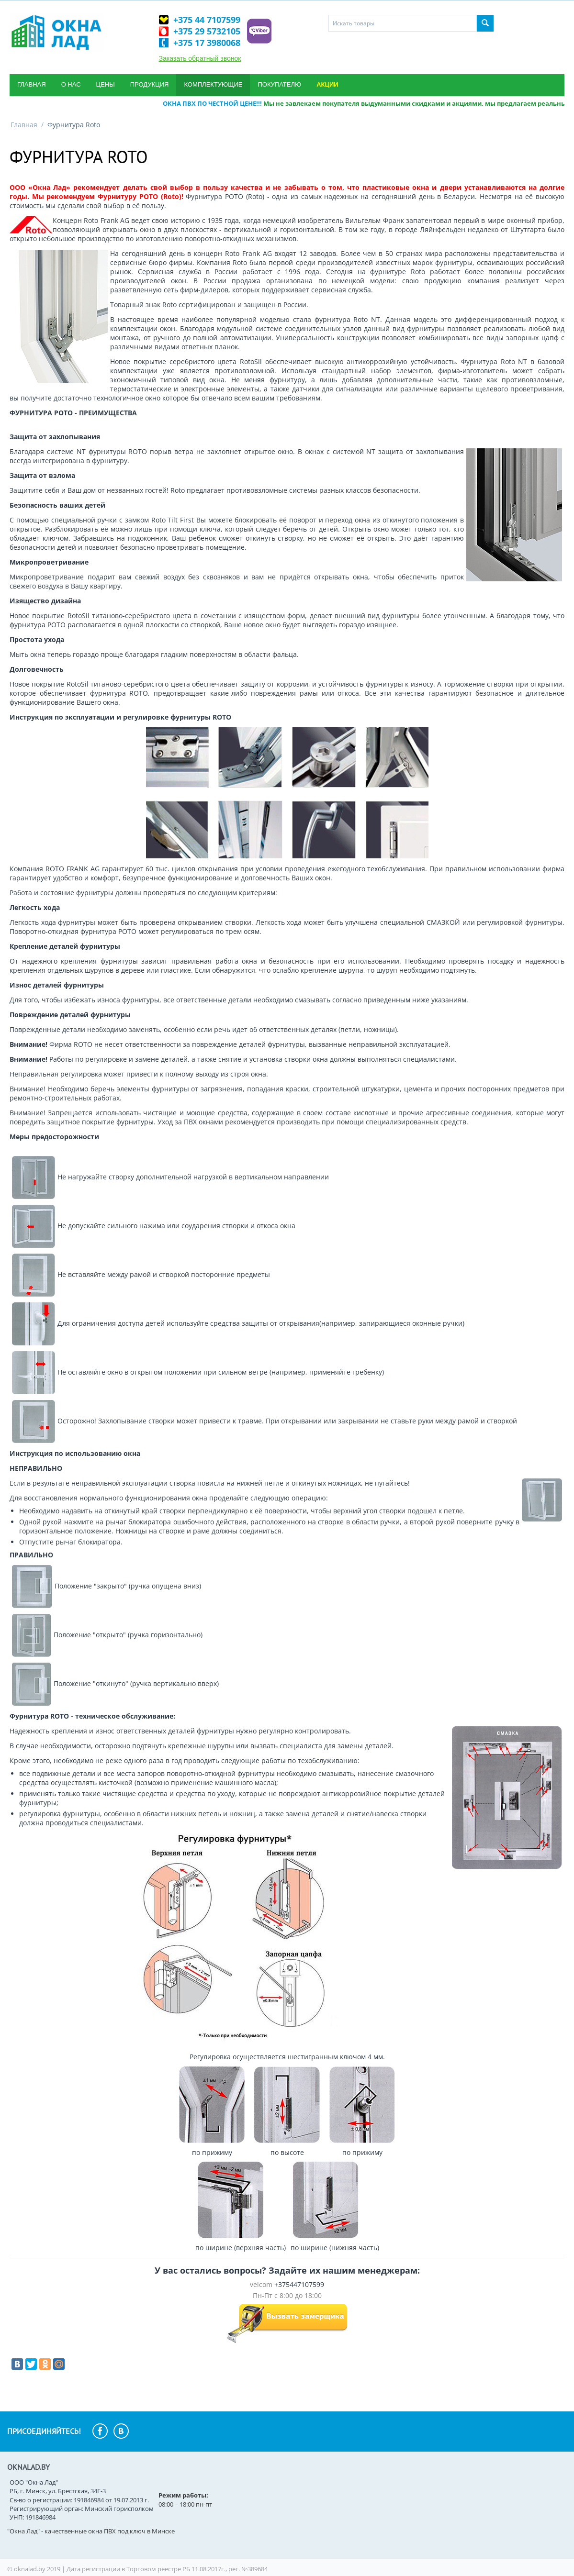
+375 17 (206, 42)
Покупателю (279, 84)
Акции (327, 84)
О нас (71, 84)
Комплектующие (213, 84)
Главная (31, 84)
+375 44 (206, 19)
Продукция (149, 84)
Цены (105, 84)
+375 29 (206, 31)
